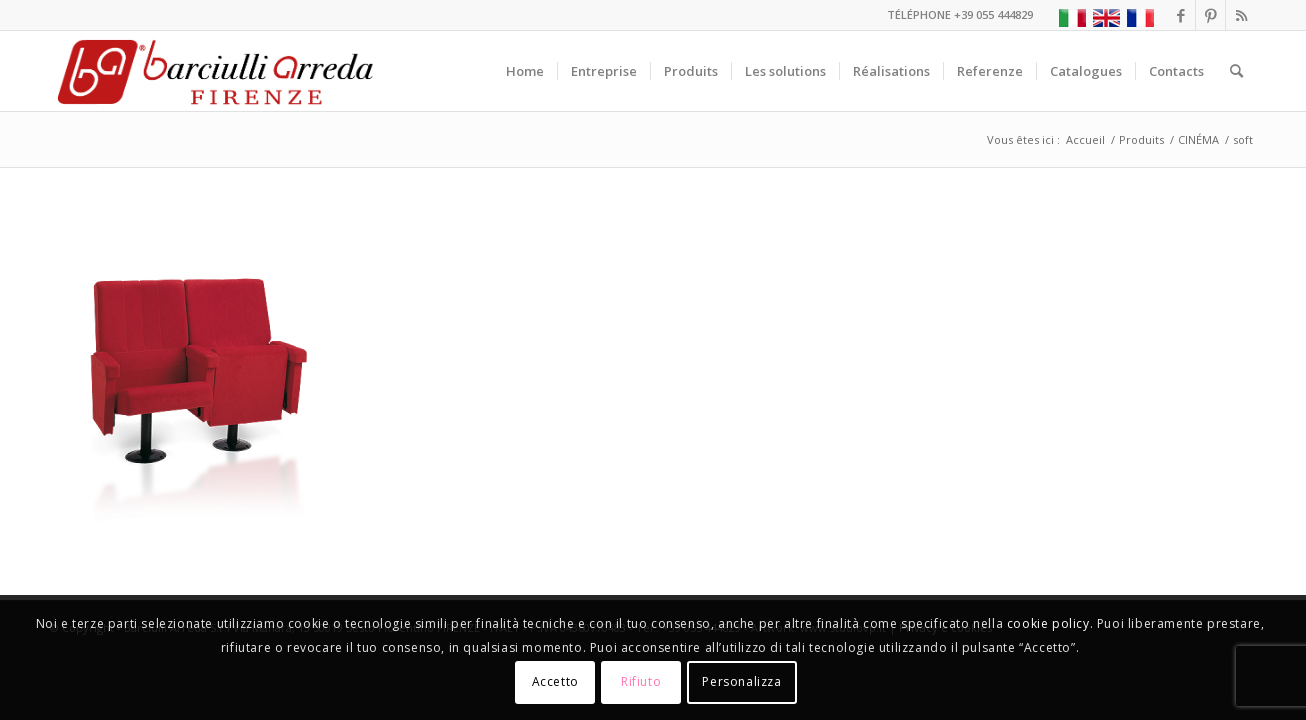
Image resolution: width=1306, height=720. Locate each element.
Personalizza (741, 681)
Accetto (555, 681)
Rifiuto (641, 681)
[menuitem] (525, 71)
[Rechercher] (1236, 71)
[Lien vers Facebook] (1180, 15)
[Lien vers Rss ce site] (1241, 15)
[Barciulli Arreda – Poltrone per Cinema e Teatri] (213, 71)
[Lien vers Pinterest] (1210, 15)
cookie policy (1048, 623)
